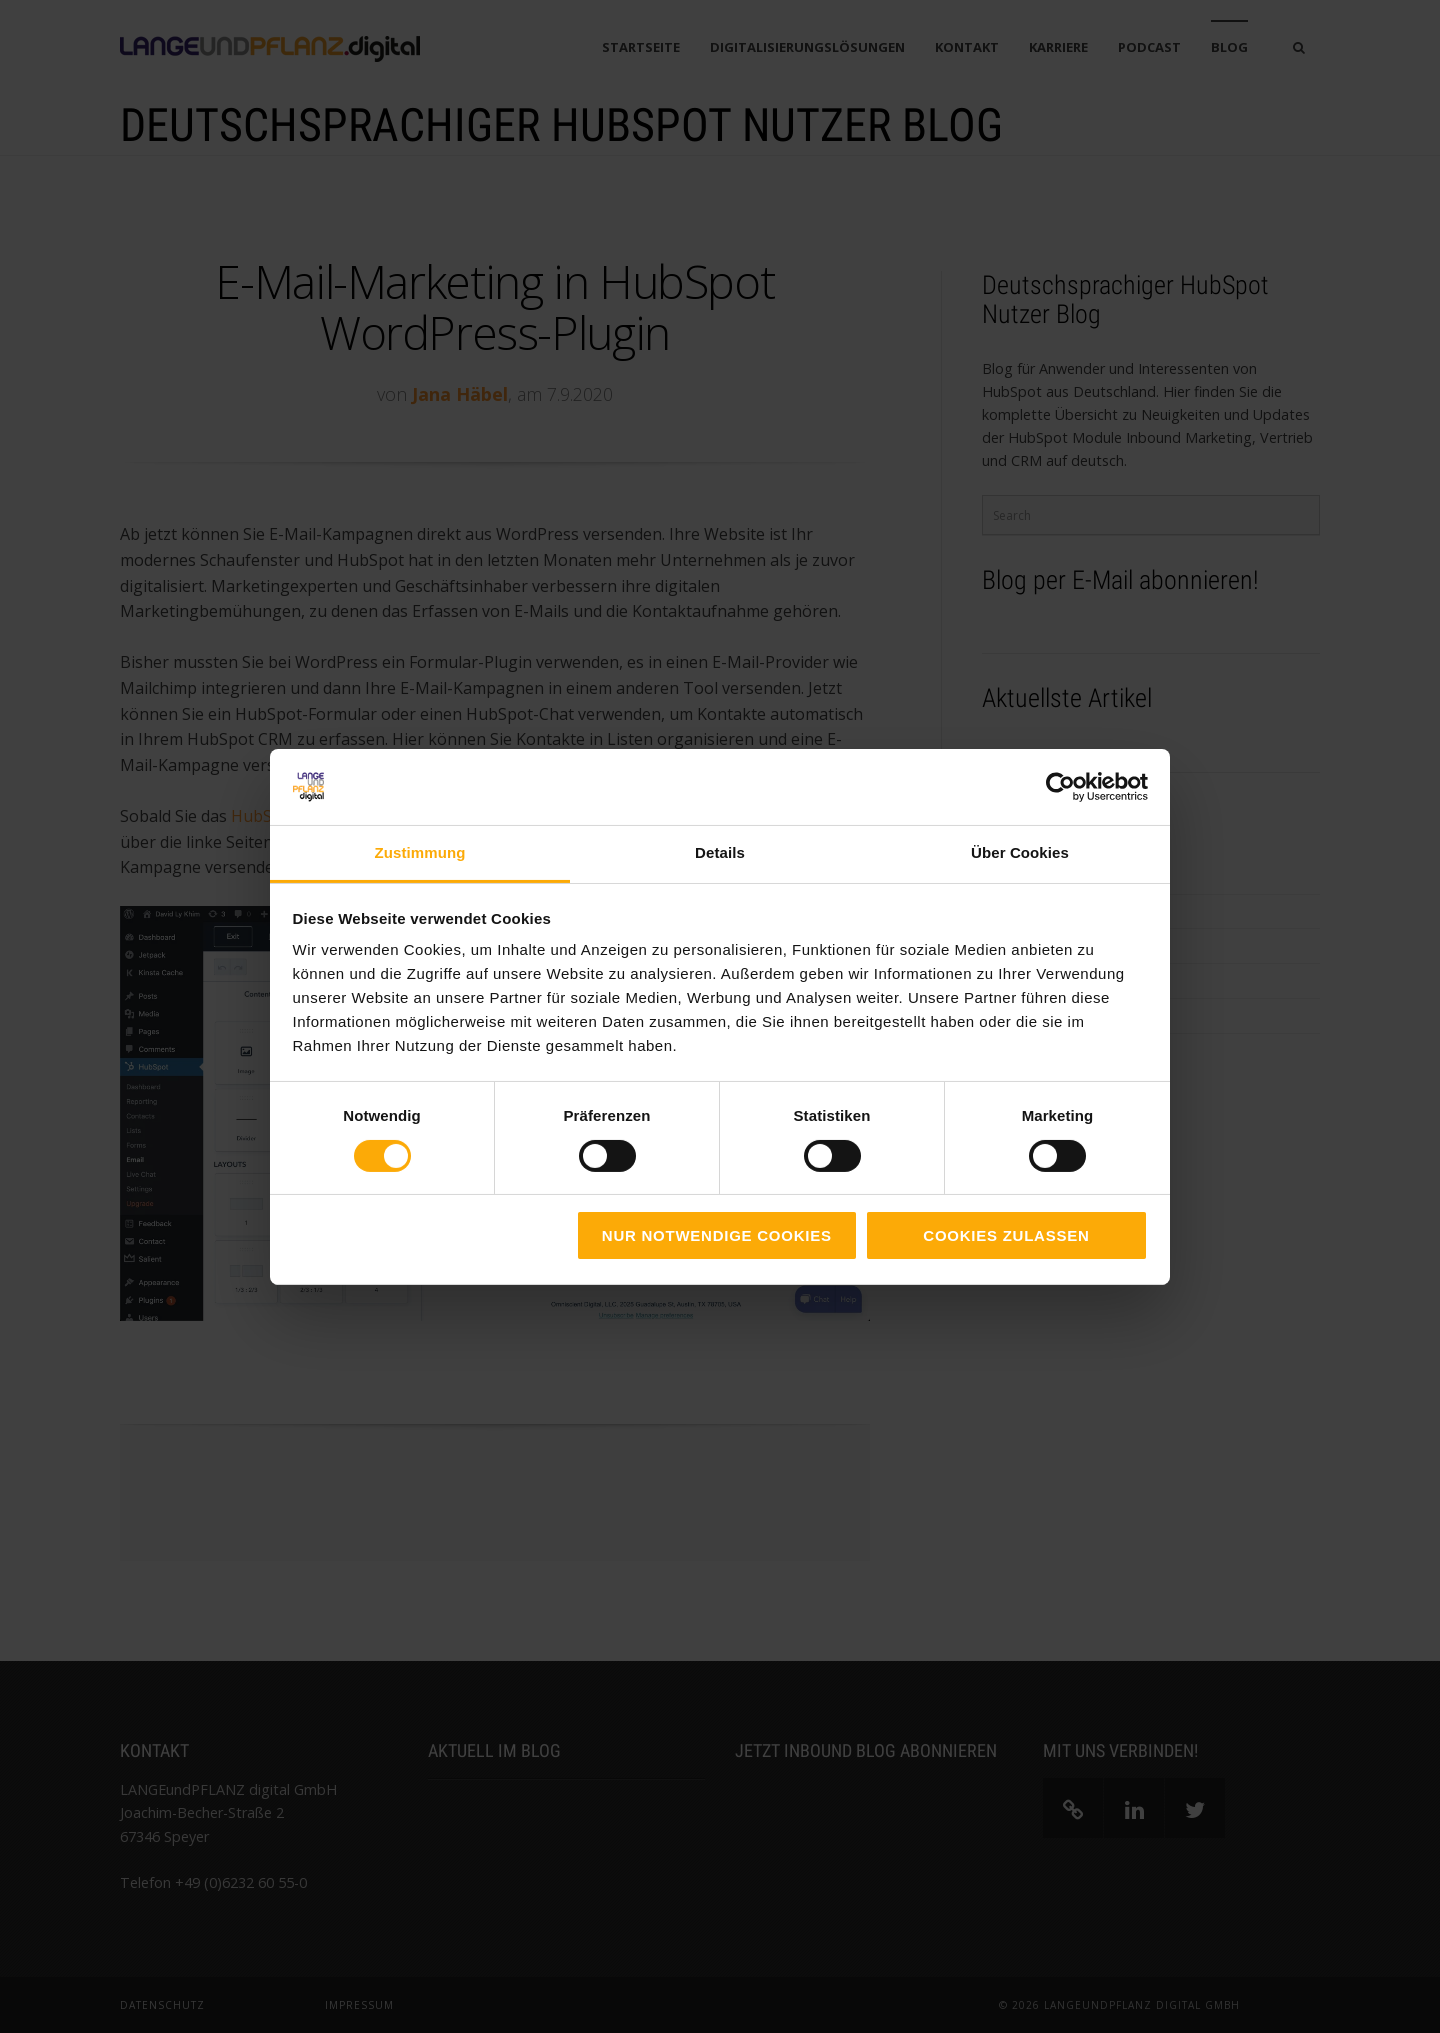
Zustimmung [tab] (420, 852)
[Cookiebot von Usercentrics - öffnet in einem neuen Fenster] (1060, 787)
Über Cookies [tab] (1020, 852)
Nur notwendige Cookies (717, 1235)
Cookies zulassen (1006, 1235)
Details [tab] (720, 852)
